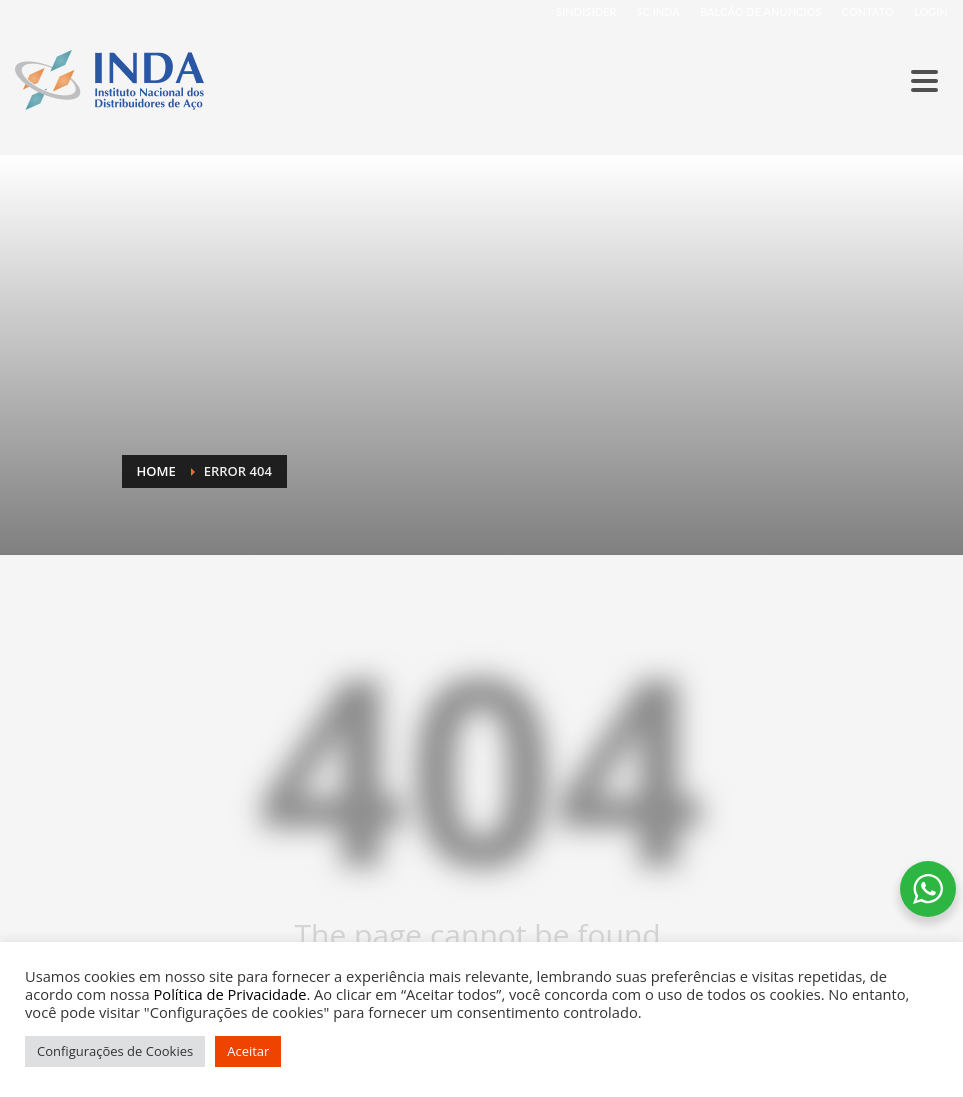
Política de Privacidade (230, 994)
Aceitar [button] (248, 1051)
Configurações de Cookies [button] (115, 1051)
